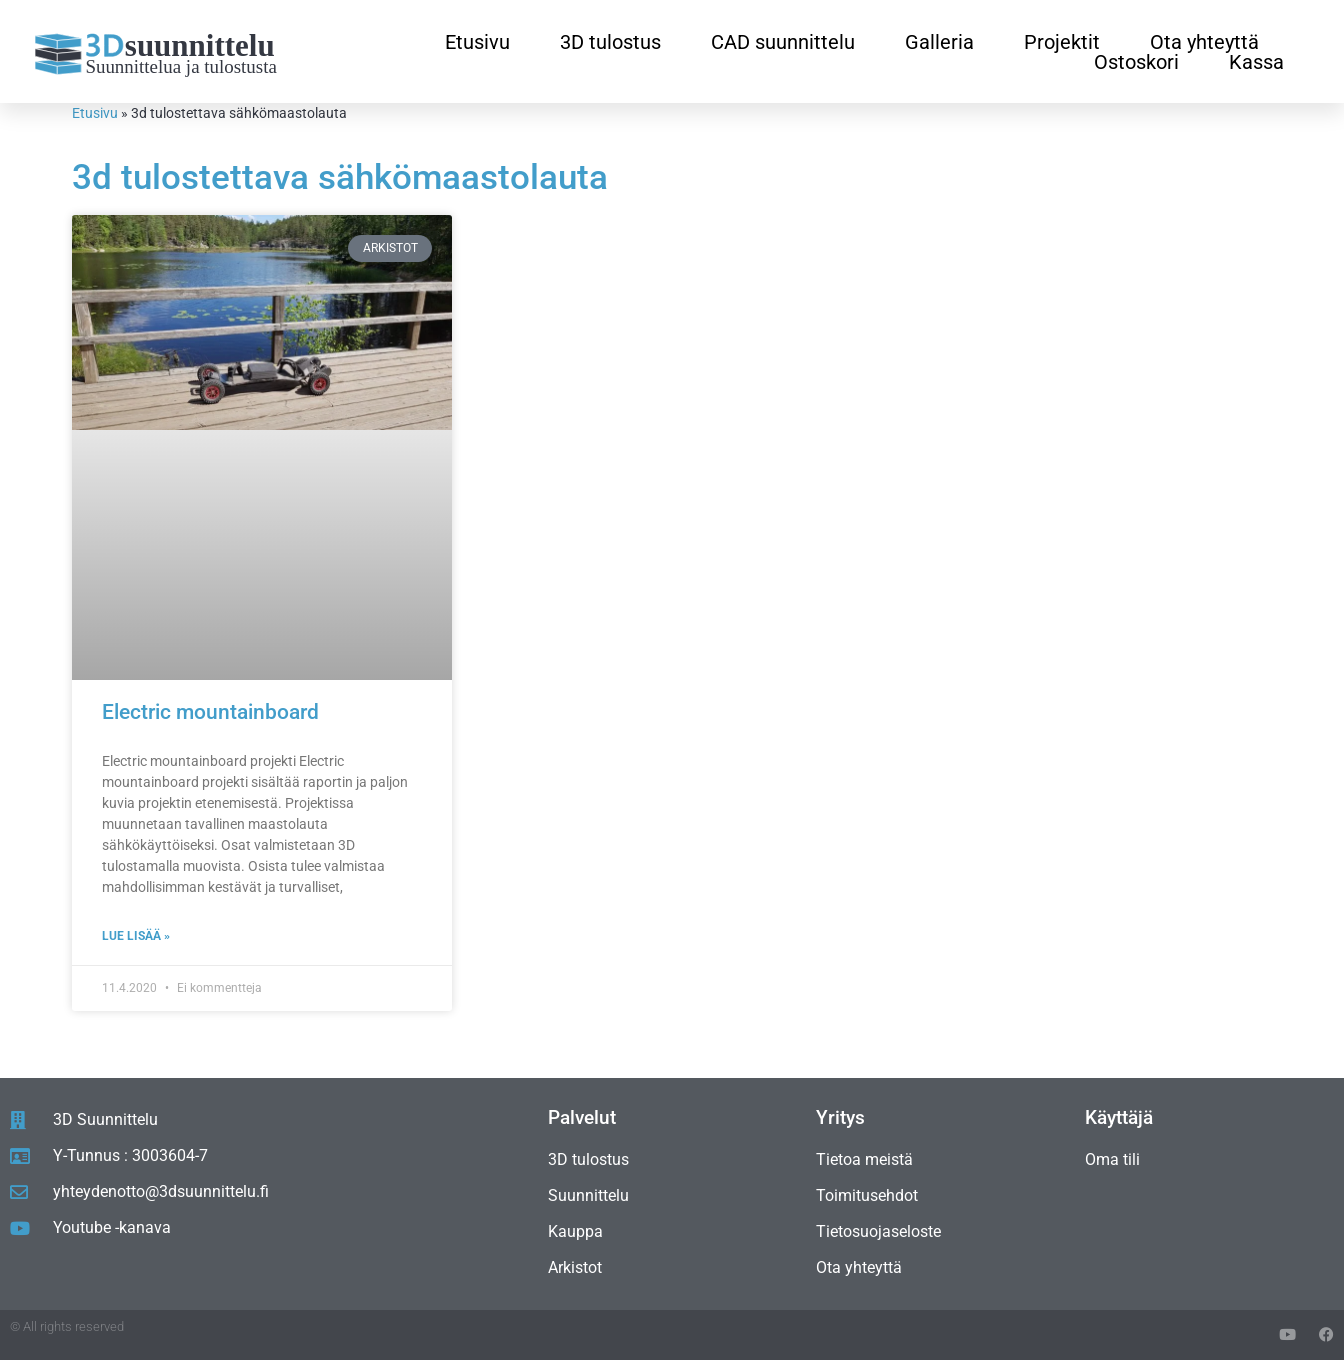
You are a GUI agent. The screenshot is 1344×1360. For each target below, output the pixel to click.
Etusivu (477, 42)
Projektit (1062, 42)
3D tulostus (610, 42)
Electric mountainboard (210, 712)
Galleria (939, 42)
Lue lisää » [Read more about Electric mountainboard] (136, 936)
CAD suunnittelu (783, 42)
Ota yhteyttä (1204, 42)
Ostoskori (1136, 62)
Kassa (1256, 62)
